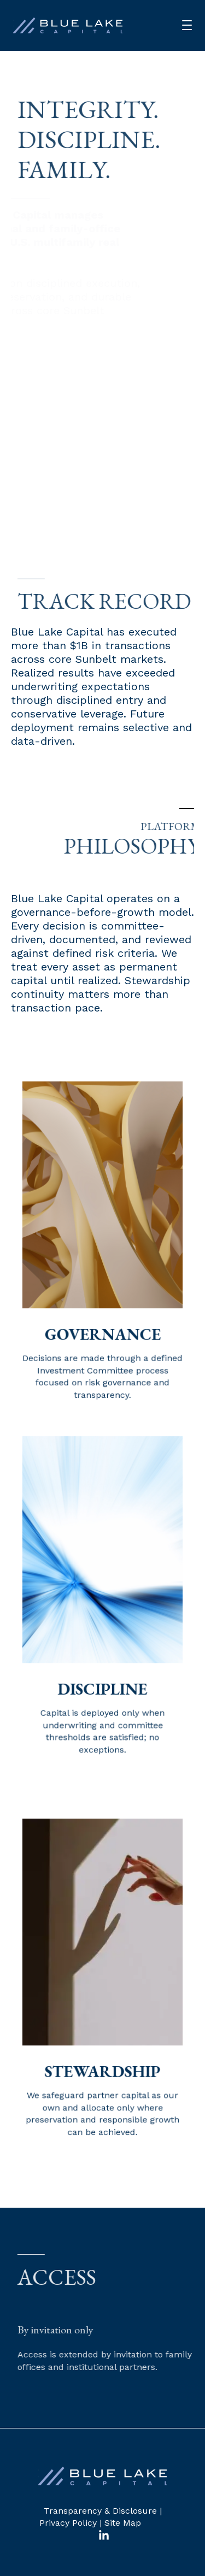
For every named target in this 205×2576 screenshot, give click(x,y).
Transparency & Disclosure (100, 2511)
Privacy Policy (68, 2523)
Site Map (122, 2523)
